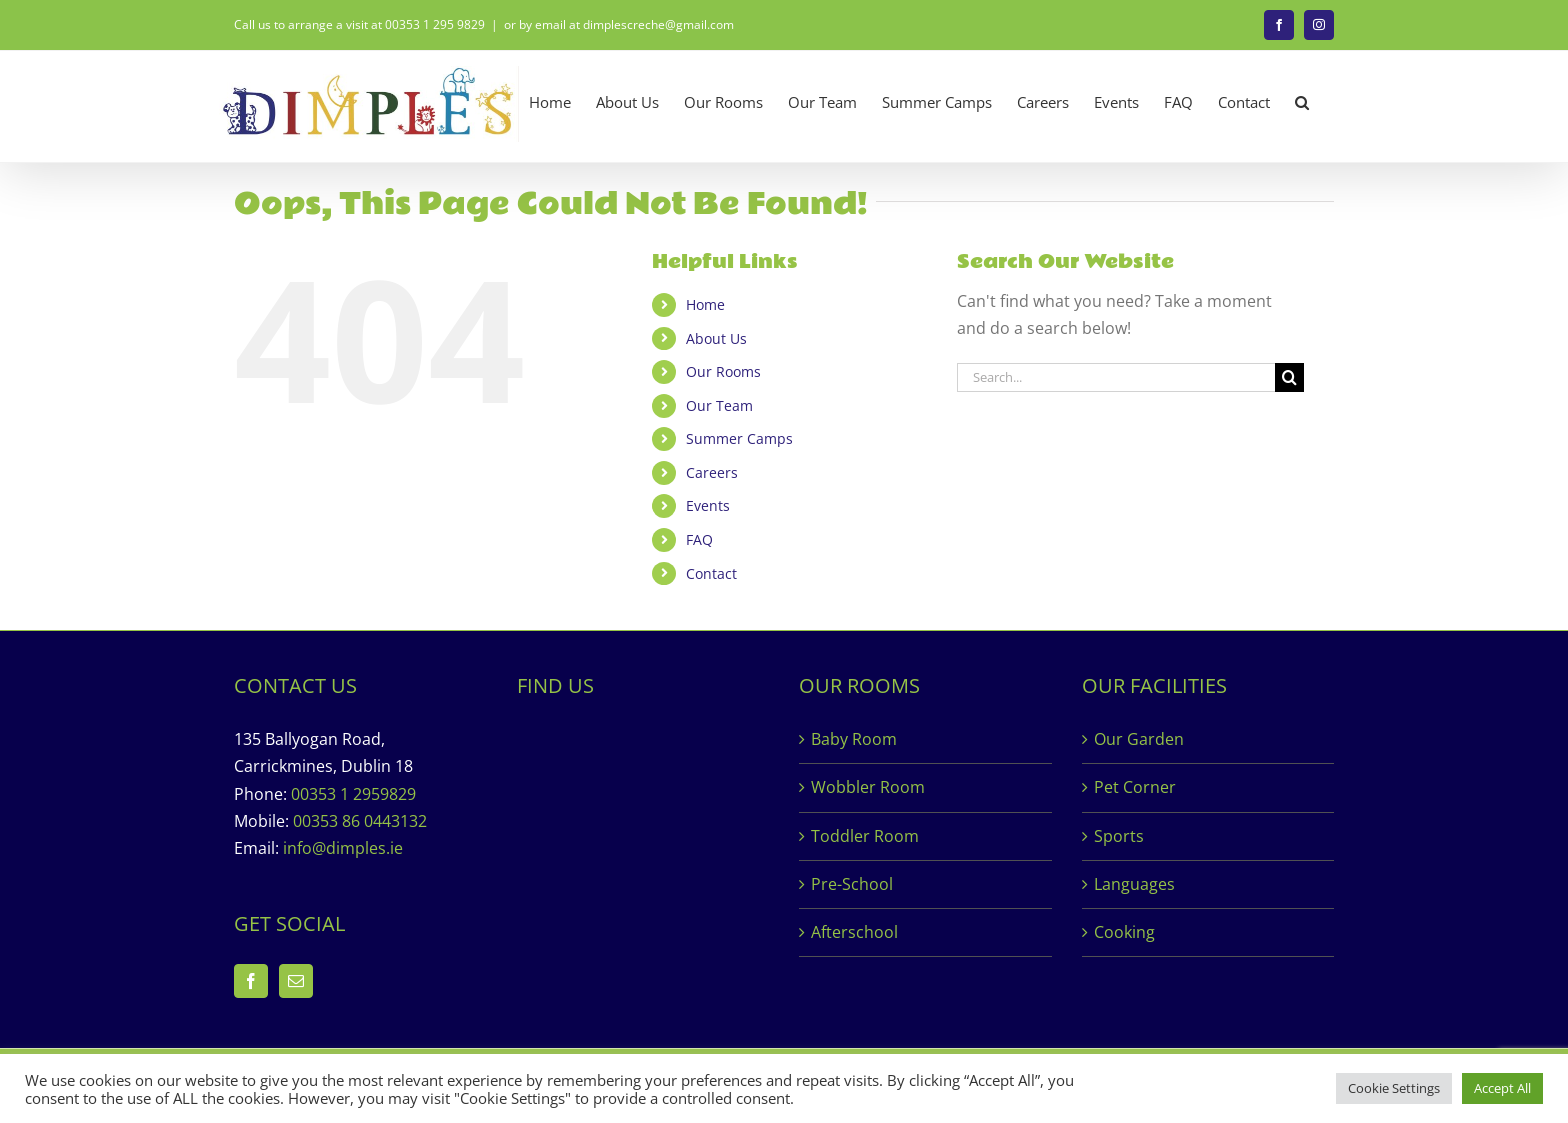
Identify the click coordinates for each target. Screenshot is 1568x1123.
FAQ (699, 539)
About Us (716, 338)
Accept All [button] (1502, 1088)
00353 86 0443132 (360, 821)
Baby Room (854, 739)
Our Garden (1139, 739)
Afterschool (854, 932)
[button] (1302, 102)
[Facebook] (251, 981)
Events (708, 505)
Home (705, 304)
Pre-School (852, 884)
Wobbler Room (868, 787)
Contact (711, 573)
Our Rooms (723, 371)
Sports (1119, 836)
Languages (1134, 884)
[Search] (1289, 377)
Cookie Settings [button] (1394, 1088)
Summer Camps (739, 438)
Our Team (719, 405)
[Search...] (1116, 377)
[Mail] (296, 981)
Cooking (1124, 932)
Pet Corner (1135, 787)
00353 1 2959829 (353, 794)
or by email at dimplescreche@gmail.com (619, 24)
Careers (712, 472)
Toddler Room (865, 836)
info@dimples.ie (343, 848)
